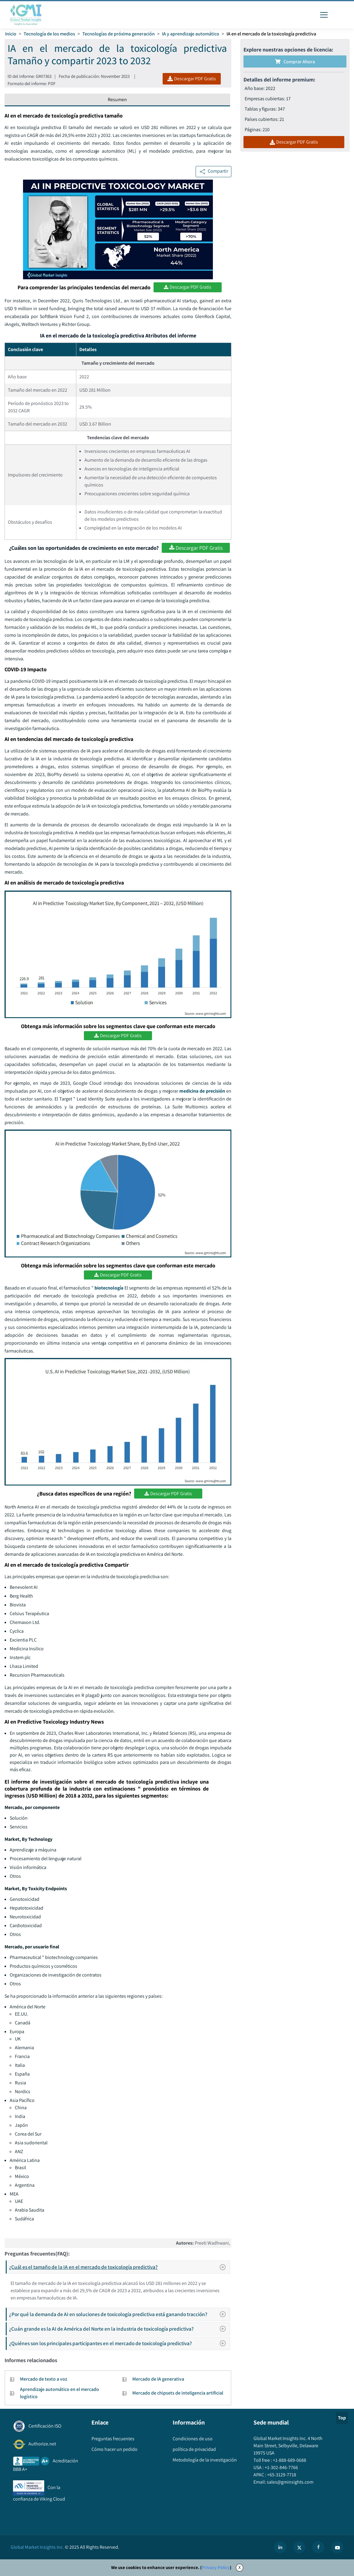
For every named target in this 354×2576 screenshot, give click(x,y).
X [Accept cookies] (239, 2567)
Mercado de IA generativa (158, 2379)
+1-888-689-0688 (289, 2460)
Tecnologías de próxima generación (118, 34)
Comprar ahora (295, 61)
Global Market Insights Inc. (37, 2547)
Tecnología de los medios (49, 34)
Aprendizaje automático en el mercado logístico (59, 2393)
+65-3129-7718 (281, 2474)
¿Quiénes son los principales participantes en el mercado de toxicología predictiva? (119, 2343)
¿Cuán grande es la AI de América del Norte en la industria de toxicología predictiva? (119, 2328)
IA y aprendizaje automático (190, 34)
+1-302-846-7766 (281, 2467)
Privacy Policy (216, 2567)
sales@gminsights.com (289, 2482)
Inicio (10, 34)
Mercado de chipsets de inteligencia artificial (177, 2393)
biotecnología (108, 1288)
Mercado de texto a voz (43, 2379)
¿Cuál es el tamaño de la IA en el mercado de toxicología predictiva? (119, 2267)
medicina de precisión (202, 1091)
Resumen (117, 99)
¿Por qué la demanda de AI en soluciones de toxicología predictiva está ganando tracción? (119, 2314)
